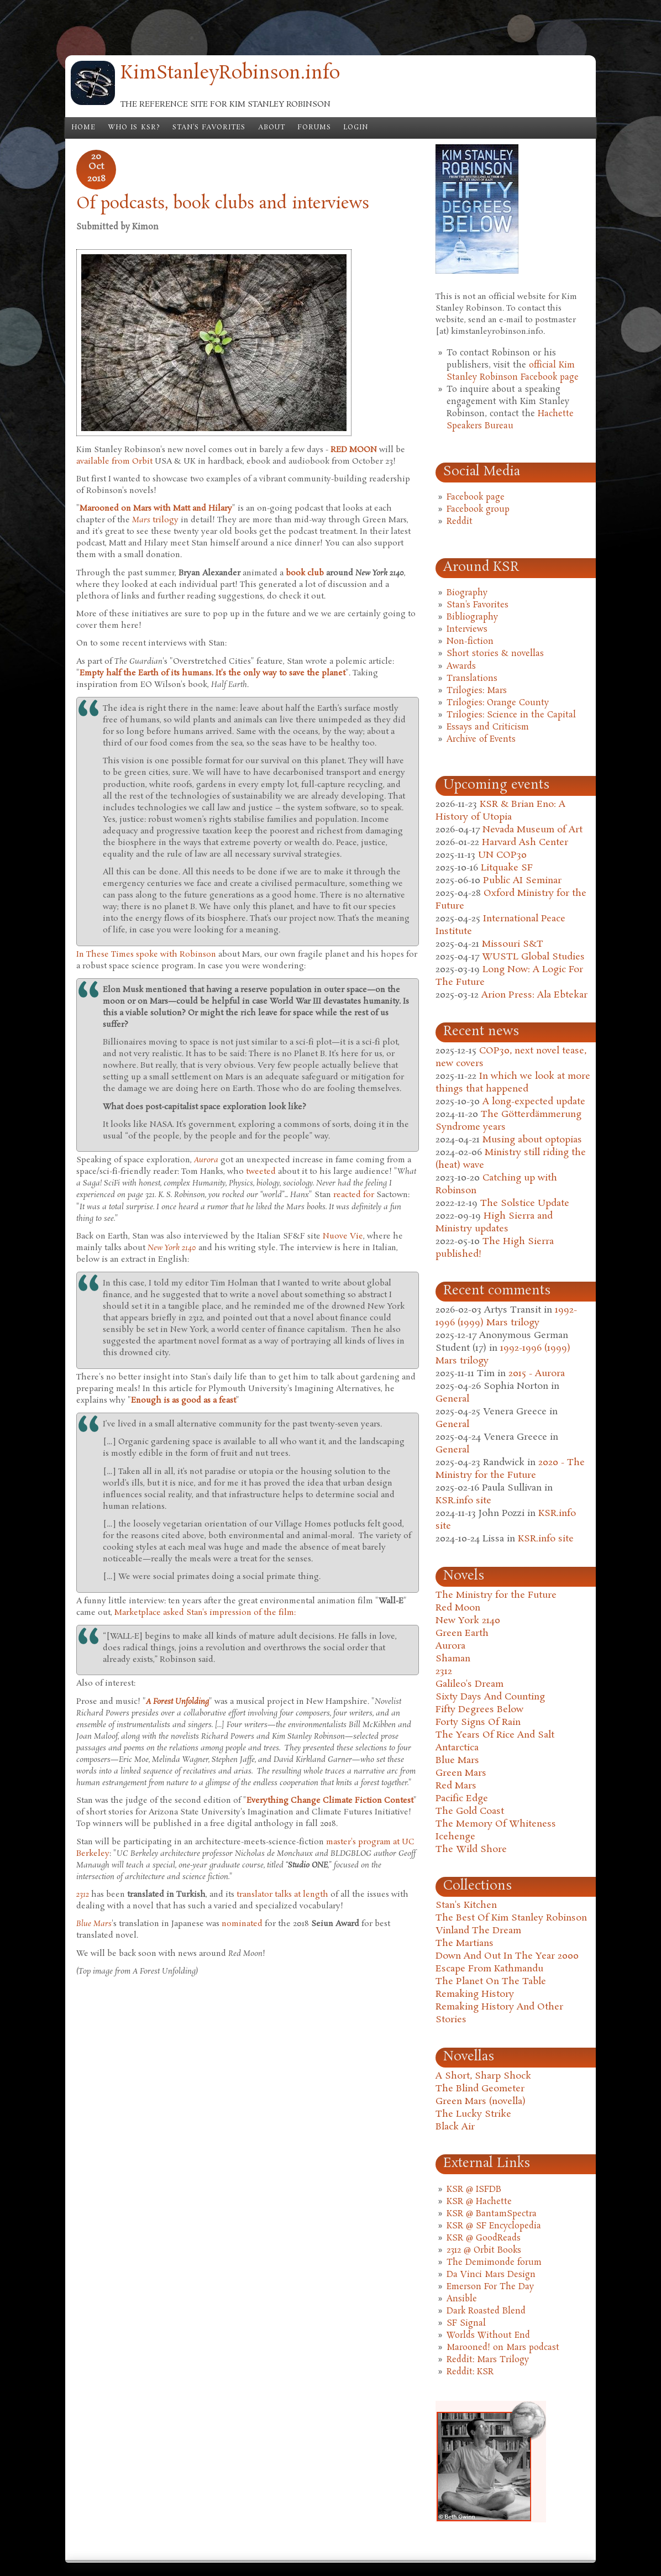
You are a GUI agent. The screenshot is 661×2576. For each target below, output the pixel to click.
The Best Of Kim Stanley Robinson (511, 1918)
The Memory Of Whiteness (496, 1824)
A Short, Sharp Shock (483, 2076)
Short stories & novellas (495, 653)
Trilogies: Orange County (498, 703)
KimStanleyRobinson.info (230, 73)
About (271, 127)
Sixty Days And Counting (490, 1697)
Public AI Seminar (522, 880)
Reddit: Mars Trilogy (488, 2359)
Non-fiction (470, 641)
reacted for (354, 1194)
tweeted (261, 1171)
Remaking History (475, 1994)
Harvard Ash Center (525, 842)
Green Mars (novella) (481, 2101)
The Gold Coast (470, 1811)
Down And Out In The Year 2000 (507, 1956)
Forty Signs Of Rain (478, 1722)
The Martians (465, 1943)
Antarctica (457, 1747)
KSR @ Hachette (479, 2201)
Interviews (467, 629)
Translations (472, 678)
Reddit (460, 521)
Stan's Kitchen (466, 1905)
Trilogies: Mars (477, 690)
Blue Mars (457, 1760)
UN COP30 (502, 855)
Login (355, 127)
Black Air (455, 2127)
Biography (467, 593)
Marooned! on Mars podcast (503, 2347)
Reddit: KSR (470, 2372)
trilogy (155, 520)
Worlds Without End (488, 2335)
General (452, 1399)
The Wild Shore (471, 1849)
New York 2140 (468, 1620)
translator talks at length (282, 1894)
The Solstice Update (524, 1203)
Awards (461, 666)
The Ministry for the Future (496, 1595)
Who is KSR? (134, 127)
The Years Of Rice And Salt (495, 1735)
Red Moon (458, 1608)
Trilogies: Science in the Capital (511, 715)
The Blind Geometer (480, 2088)
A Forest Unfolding (177, 1701)
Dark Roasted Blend (486, 2311)
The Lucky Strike (473, 2114)
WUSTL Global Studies (533, 957)
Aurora (450, 1646)
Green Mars (461, 1773)
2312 (444, 1671)
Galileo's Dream (469, 1684)
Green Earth (462, 1633)
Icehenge (455, 1836)
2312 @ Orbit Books (484, 2250)
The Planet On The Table (491, 1981)
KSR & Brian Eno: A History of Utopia (500, 810)
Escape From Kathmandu (489, 1969)
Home (83, 127)
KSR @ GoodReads (484, 2238)
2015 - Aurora (536, 1373)
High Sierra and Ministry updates (494, 1222)
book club (305, 573)
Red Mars (456, 1786)
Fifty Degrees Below (479, 1709)
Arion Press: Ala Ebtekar (534, 995)
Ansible (462, 2299)
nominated (242, 1923)
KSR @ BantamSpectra (492, 2214)
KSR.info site (463, 1500)
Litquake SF (507, 868)
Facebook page (476, 497)
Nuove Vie (343, 1236)
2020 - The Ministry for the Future (510, 1469)
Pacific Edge (462, 1798)
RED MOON (353, 449)
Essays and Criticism (488, 727)
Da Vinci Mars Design (491, 2274)
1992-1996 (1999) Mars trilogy (506, 1316)
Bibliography (472, 617)
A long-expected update (533, 1101)
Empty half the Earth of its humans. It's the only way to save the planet (212, 673)
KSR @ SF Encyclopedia (494, 2226)
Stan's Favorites (209, 127)
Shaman (453, 1658)
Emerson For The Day (490, 2286)
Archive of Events (481, 739)
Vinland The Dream (478, 1930)
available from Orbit (114, 461)
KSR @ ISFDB (474, 2189)
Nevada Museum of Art (532, 829)
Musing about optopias (532, 1140)
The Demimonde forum (494, 2262)
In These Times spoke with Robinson (146, 954)
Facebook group (478, 509)
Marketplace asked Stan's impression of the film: (205, 1612)
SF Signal (466, 2323)
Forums (314, 127)
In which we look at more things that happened (513, 1082)
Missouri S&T (512, 944)
